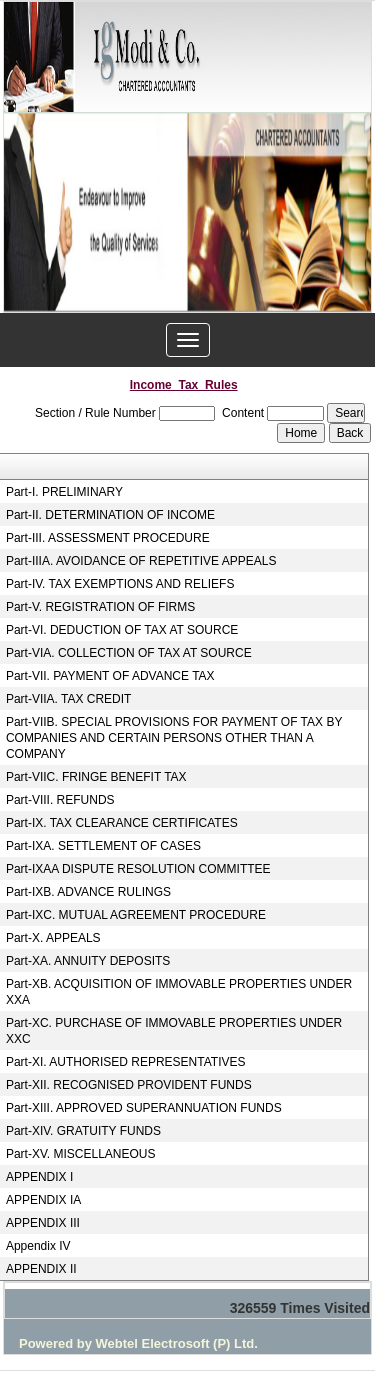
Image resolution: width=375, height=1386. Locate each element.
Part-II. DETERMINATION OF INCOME (110, 515)
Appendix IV (38, 1246)
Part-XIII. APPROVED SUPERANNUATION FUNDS (144, 1108)
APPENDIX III (43, 1223)
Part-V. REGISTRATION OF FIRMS (100, 607)
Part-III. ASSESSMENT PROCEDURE (108, 538)
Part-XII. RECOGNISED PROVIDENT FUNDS (129, 1085)
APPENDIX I (39, 1177)
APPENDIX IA (43, 1200)
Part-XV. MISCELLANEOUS (81, 1154)
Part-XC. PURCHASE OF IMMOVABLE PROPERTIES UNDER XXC (174, 1031)
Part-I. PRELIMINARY (64, 492)
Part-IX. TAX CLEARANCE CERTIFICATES (122, 823)
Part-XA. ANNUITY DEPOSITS (88, 961)
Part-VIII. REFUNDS (60, 800)
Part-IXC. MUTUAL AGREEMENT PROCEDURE (136, 915)
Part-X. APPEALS (53, 938)
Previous (32, 218)
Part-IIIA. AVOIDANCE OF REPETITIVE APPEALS (141, 561)
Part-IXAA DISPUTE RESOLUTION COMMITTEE (138, 869)
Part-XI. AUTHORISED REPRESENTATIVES (126, 1062)
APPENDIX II (41, 1269)
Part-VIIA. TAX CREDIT (69, 699)
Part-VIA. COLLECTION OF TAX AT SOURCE (129, 653)
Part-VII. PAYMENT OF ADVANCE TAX (110, 676)
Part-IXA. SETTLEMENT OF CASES (103, 846)
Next (342, 218)
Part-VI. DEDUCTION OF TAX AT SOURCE (122, 630)
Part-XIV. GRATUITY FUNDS (83, 1131)
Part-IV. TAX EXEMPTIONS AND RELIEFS (120, 584)
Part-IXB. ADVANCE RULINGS (88, 892)
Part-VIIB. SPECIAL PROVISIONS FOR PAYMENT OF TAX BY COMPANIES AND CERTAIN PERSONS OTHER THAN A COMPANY (174, 738)
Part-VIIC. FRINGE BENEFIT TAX (96, 777)
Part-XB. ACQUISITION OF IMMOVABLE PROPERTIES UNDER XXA (179, 992)
